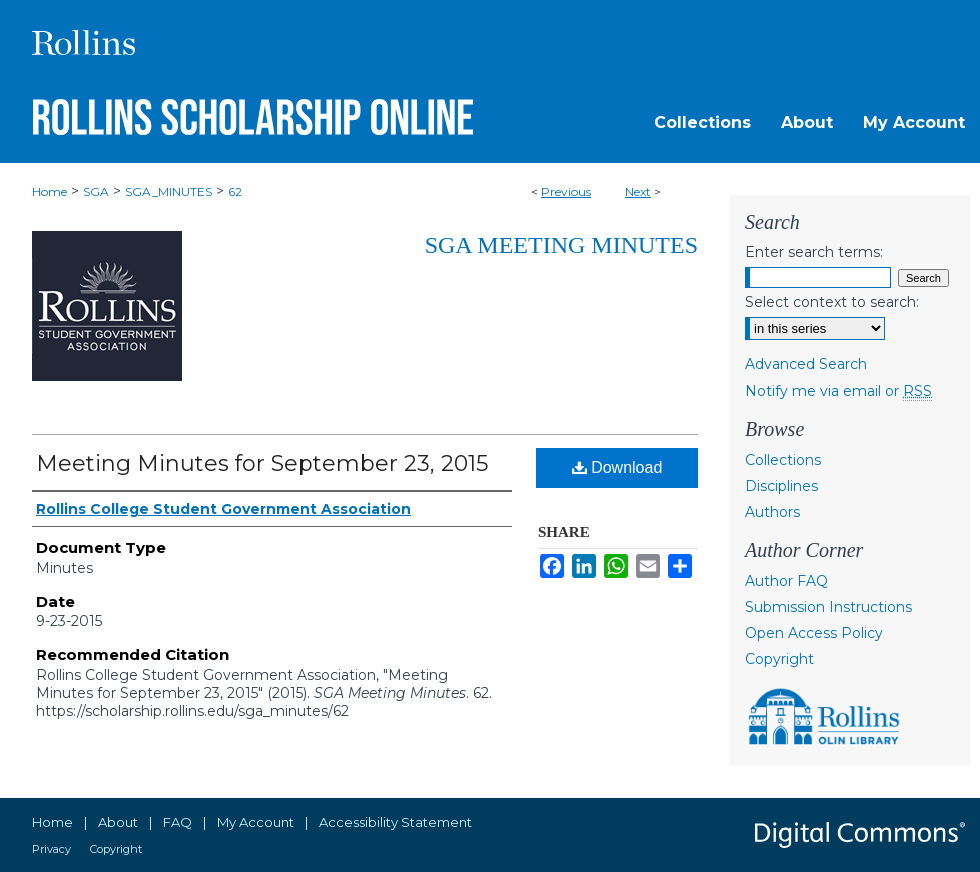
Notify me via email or (838, 391)
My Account (255, 822)
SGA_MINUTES (168, 191)
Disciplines (781, 486)
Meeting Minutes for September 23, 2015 (262, 463)
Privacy (51, 849)
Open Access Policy (814, 633)
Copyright (779, 659)
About (118, 822)
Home (49, 191)
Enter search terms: (814, 252)
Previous (566, 191)
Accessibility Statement (395, 822)
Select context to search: (832, 302)
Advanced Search (806, 364)
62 (235, 191)
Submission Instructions (828, 607)
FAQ (177, 822)
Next (638, 191)
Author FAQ (786, 581)
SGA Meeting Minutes (561, 245)
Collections (783, 460)
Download (617, 467)
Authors (772, 512)
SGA (96, 191)
